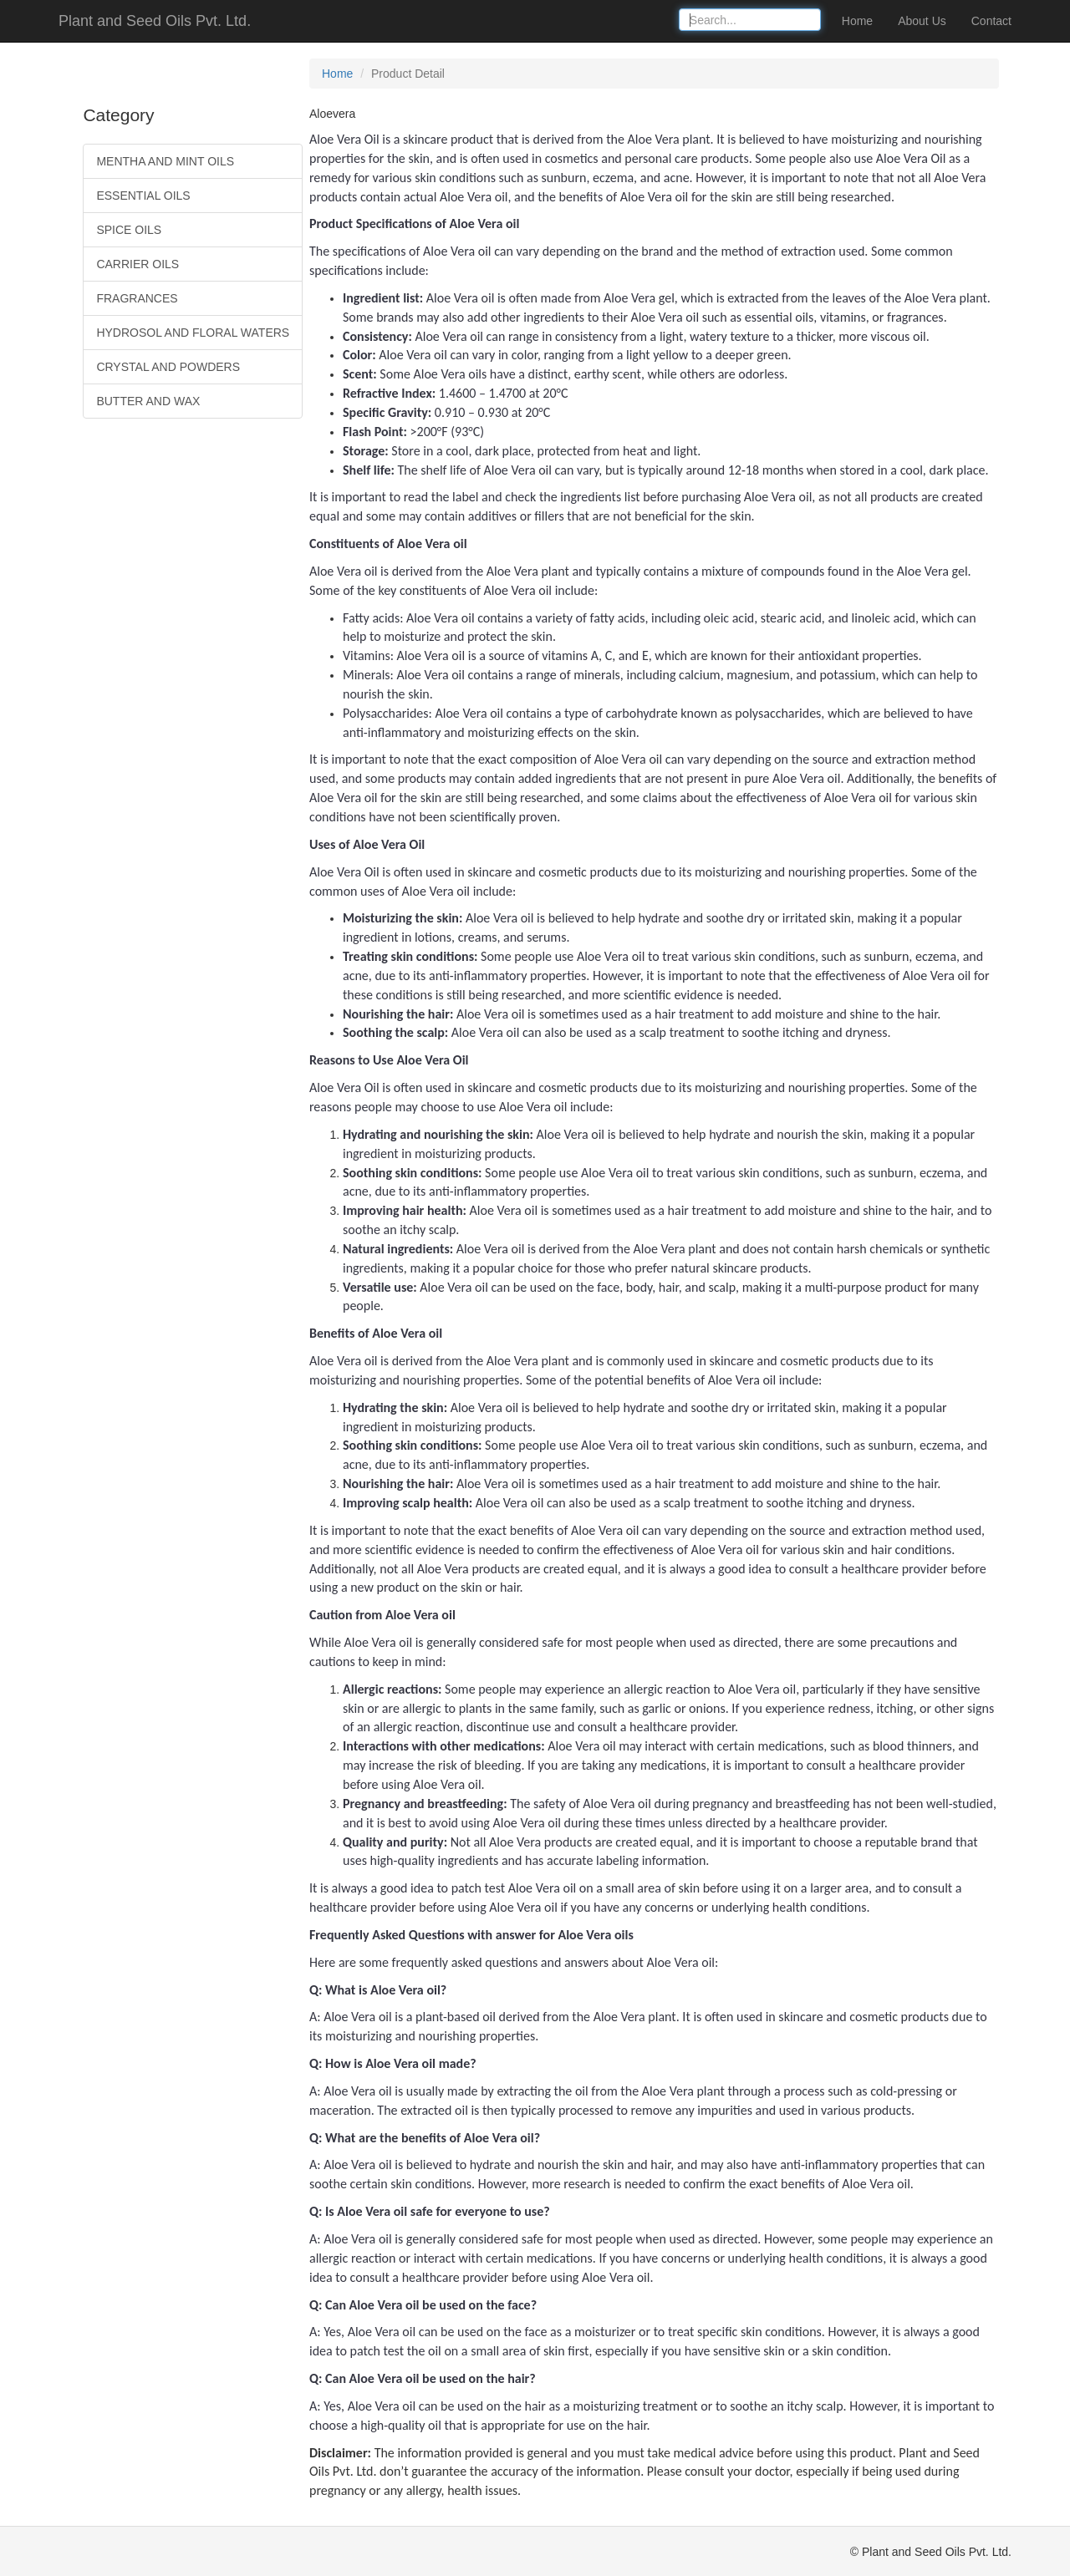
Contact (991, 21)
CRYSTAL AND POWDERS (168, 366)
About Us (922, 21)
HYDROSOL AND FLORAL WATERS (192, 332)
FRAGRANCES (136, 298)
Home (857, 21)
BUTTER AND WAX (148, 401)
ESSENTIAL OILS (143, 195)
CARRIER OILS (137, 264)
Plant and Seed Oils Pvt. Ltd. (155, 21)
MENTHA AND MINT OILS (165, 161)
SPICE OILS (128, 229)
